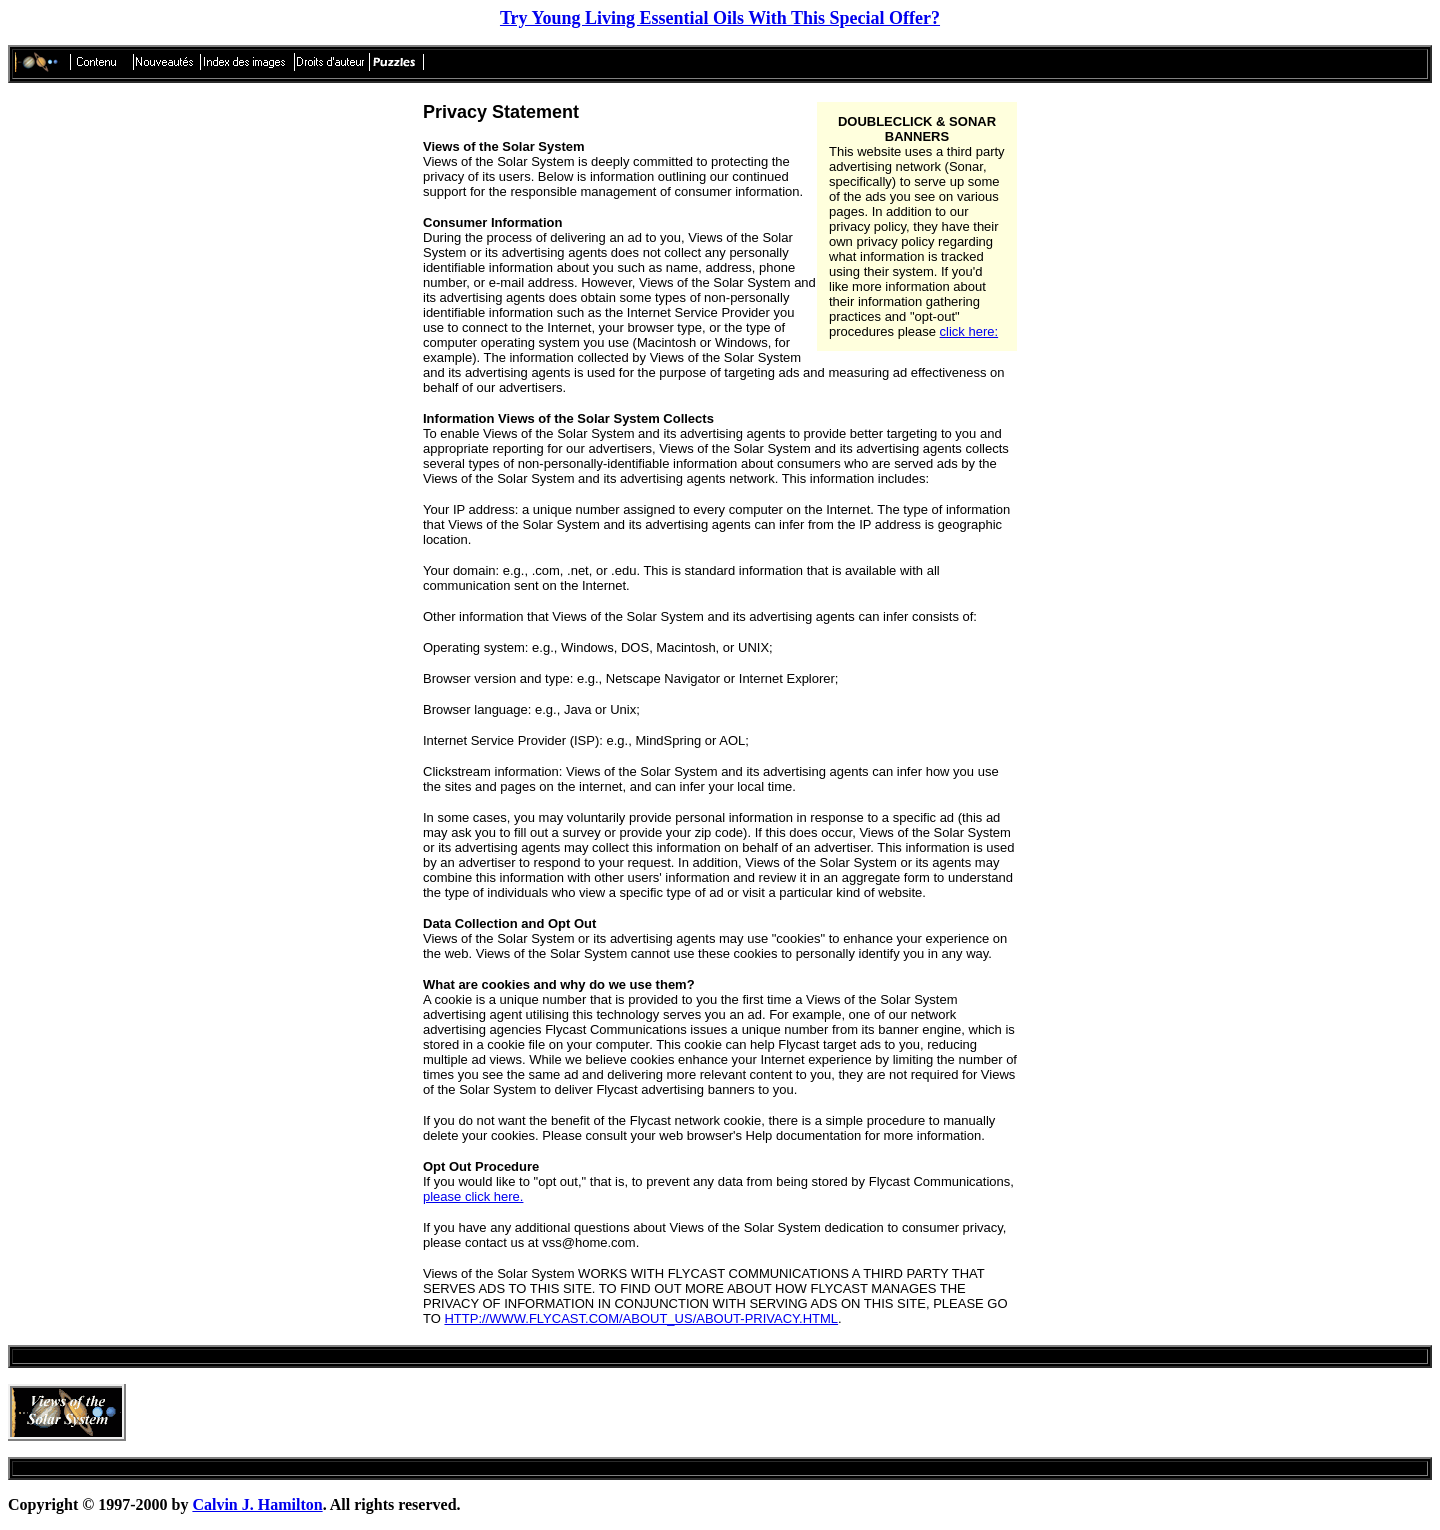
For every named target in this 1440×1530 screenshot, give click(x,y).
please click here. (473, 1196)
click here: (969, 331)
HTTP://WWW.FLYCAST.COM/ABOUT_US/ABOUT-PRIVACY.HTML (641, 1318)
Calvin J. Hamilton (257, 1504)
